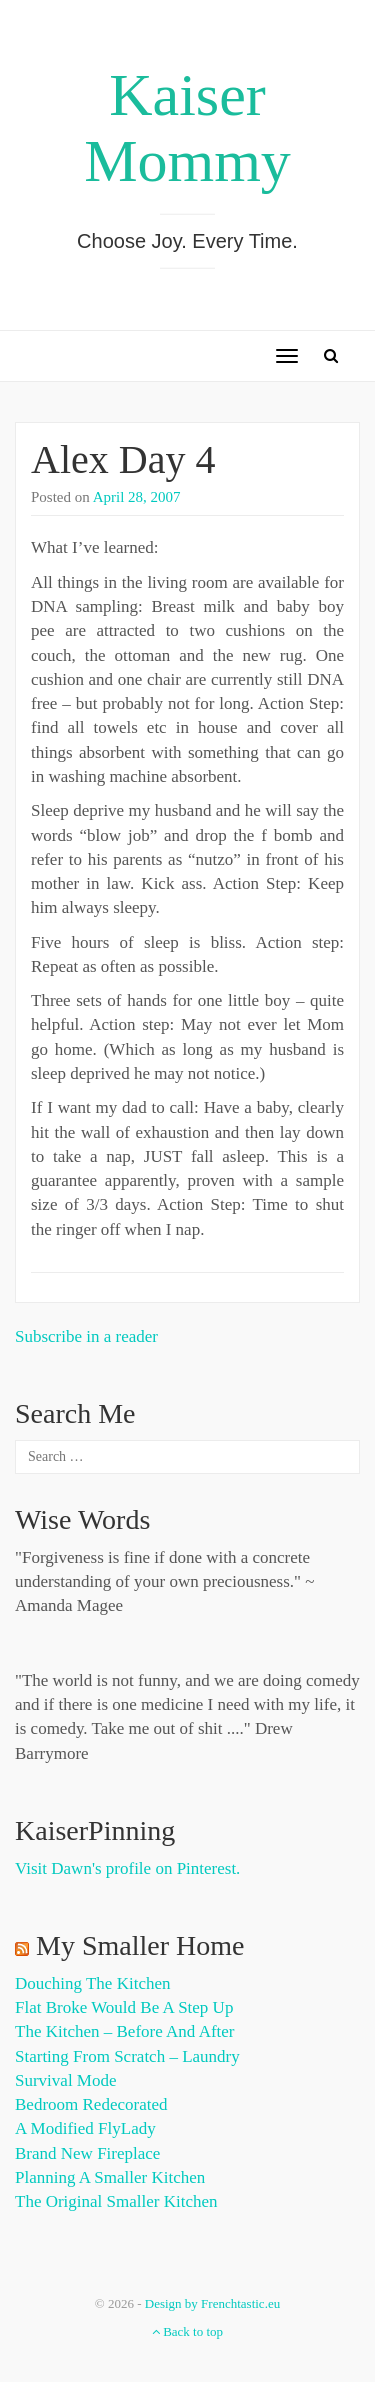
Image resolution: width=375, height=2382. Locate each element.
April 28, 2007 (137, 497)
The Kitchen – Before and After (125, 2031)
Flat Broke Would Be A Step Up (124, 2007)
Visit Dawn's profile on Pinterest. (127, 1868)
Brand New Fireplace (87, 2153)
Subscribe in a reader (86, 1336)
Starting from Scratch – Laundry (127, 2056)
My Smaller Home (140, 1945)
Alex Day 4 (123, 459)
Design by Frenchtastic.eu (212, 2303)
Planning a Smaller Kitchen (110, 2177)
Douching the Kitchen (92, 1983)
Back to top (187, 2331)
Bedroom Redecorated (91, 2104)
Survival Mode (66, 2080)
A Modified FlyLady (85, 2128)
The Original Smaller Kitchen (116, 2201)
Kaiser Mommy (187, 128)
